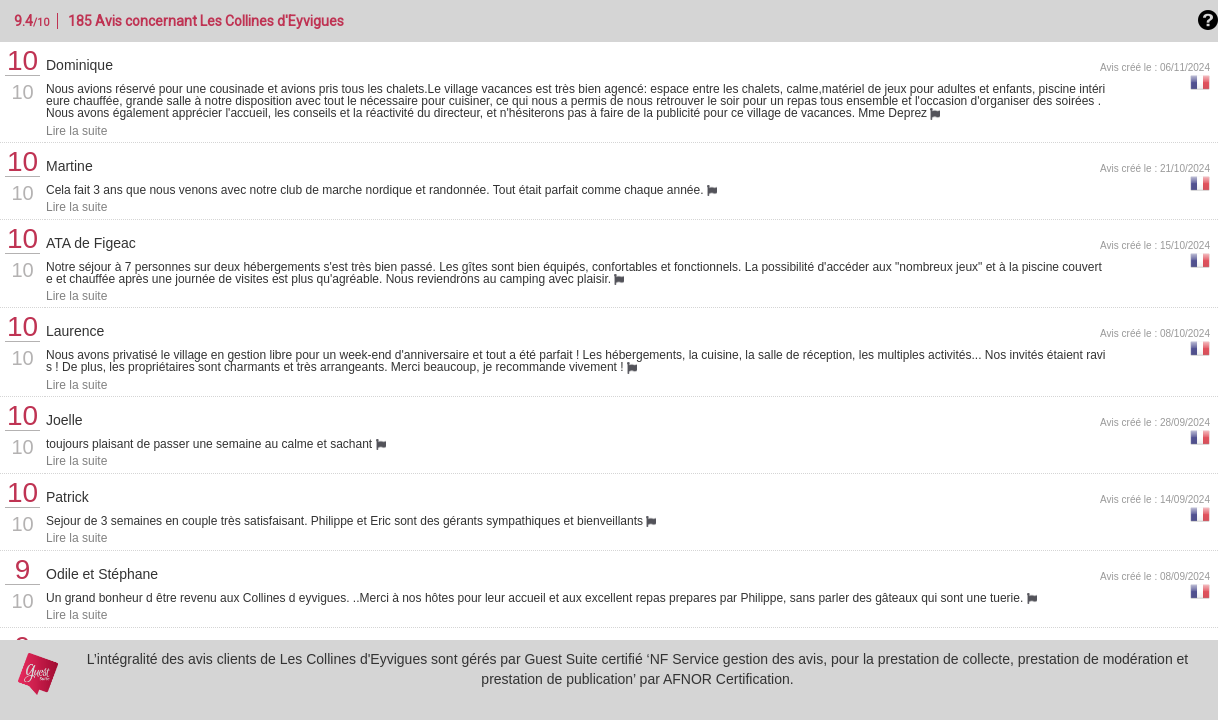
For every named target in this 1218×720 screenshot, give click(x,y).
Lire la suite (76, 131)
